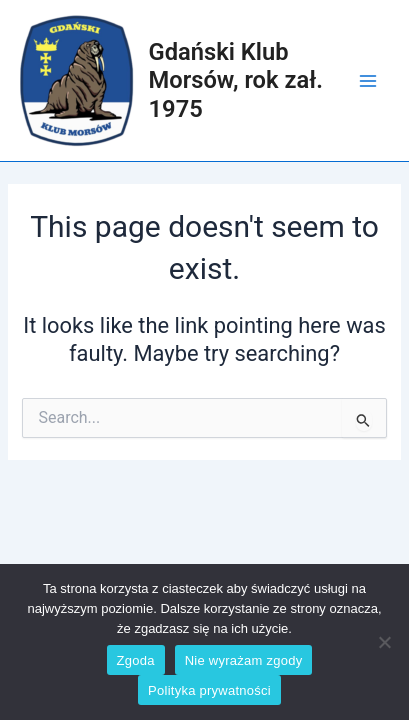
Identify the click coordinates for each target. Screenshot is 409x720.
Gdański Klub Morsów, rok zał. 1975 (236, 80)
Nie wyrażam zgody (244, 660)
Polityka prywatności (209, 690)
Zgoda (136, 660)
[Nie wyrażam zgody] (384, 642)
